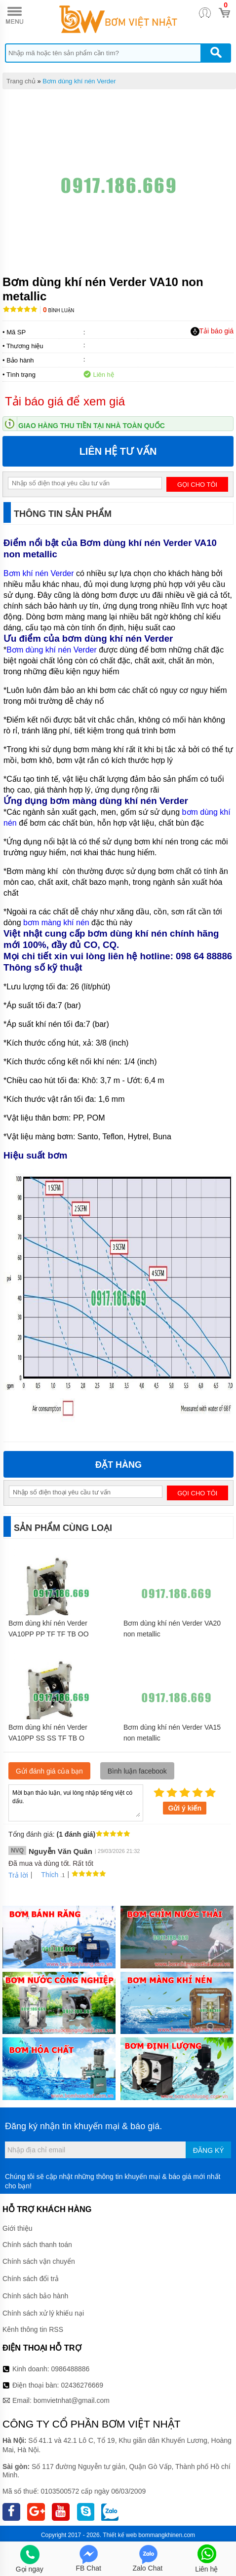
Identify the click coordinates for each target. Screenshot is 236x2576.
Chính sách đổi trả (30, 2279)
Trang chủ (21, 81)
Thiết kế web (120, 2535)
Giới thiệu (17, 2228)
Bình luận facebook (137, 1771)
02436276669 (82, 2385)
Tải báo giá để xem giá (65, 401)
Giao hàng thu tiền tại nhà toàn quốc (91, 426)
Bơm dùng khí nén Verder (79, 81)
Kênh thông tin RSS (32, 2329)
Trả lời (18, 1875)
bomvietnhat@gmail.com (72, 2400)
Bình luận (58, 310)
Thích (46, 1875)
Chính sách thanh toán (37, 2245)
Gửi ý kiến (184, 1808)
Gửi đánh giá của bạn (49, 1771)
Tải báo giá (212, 331)
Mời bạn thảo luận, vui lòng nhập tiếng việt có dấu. (75, 1802)
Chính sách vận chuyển (38, 2261)
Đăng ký (208, 2150)
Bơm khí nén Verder (38, 573)
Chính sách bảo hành (35, 2296)
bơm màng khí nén (56, 922)
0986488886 (70, 2369)
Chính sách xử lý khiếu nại (43, 2313)
